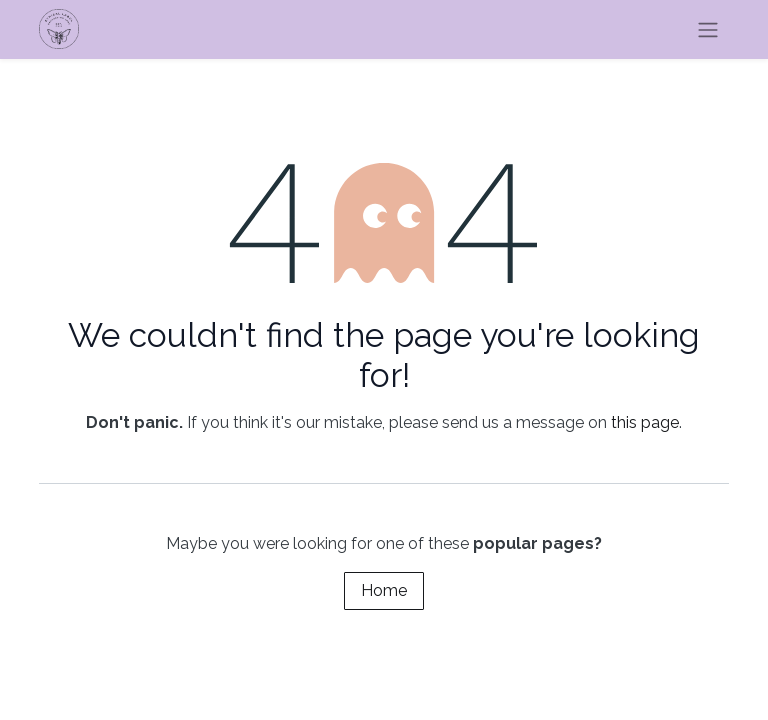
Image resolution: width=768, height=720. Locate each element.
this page (645, 422)
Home (384, 590)
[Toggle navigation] (708, 29)
